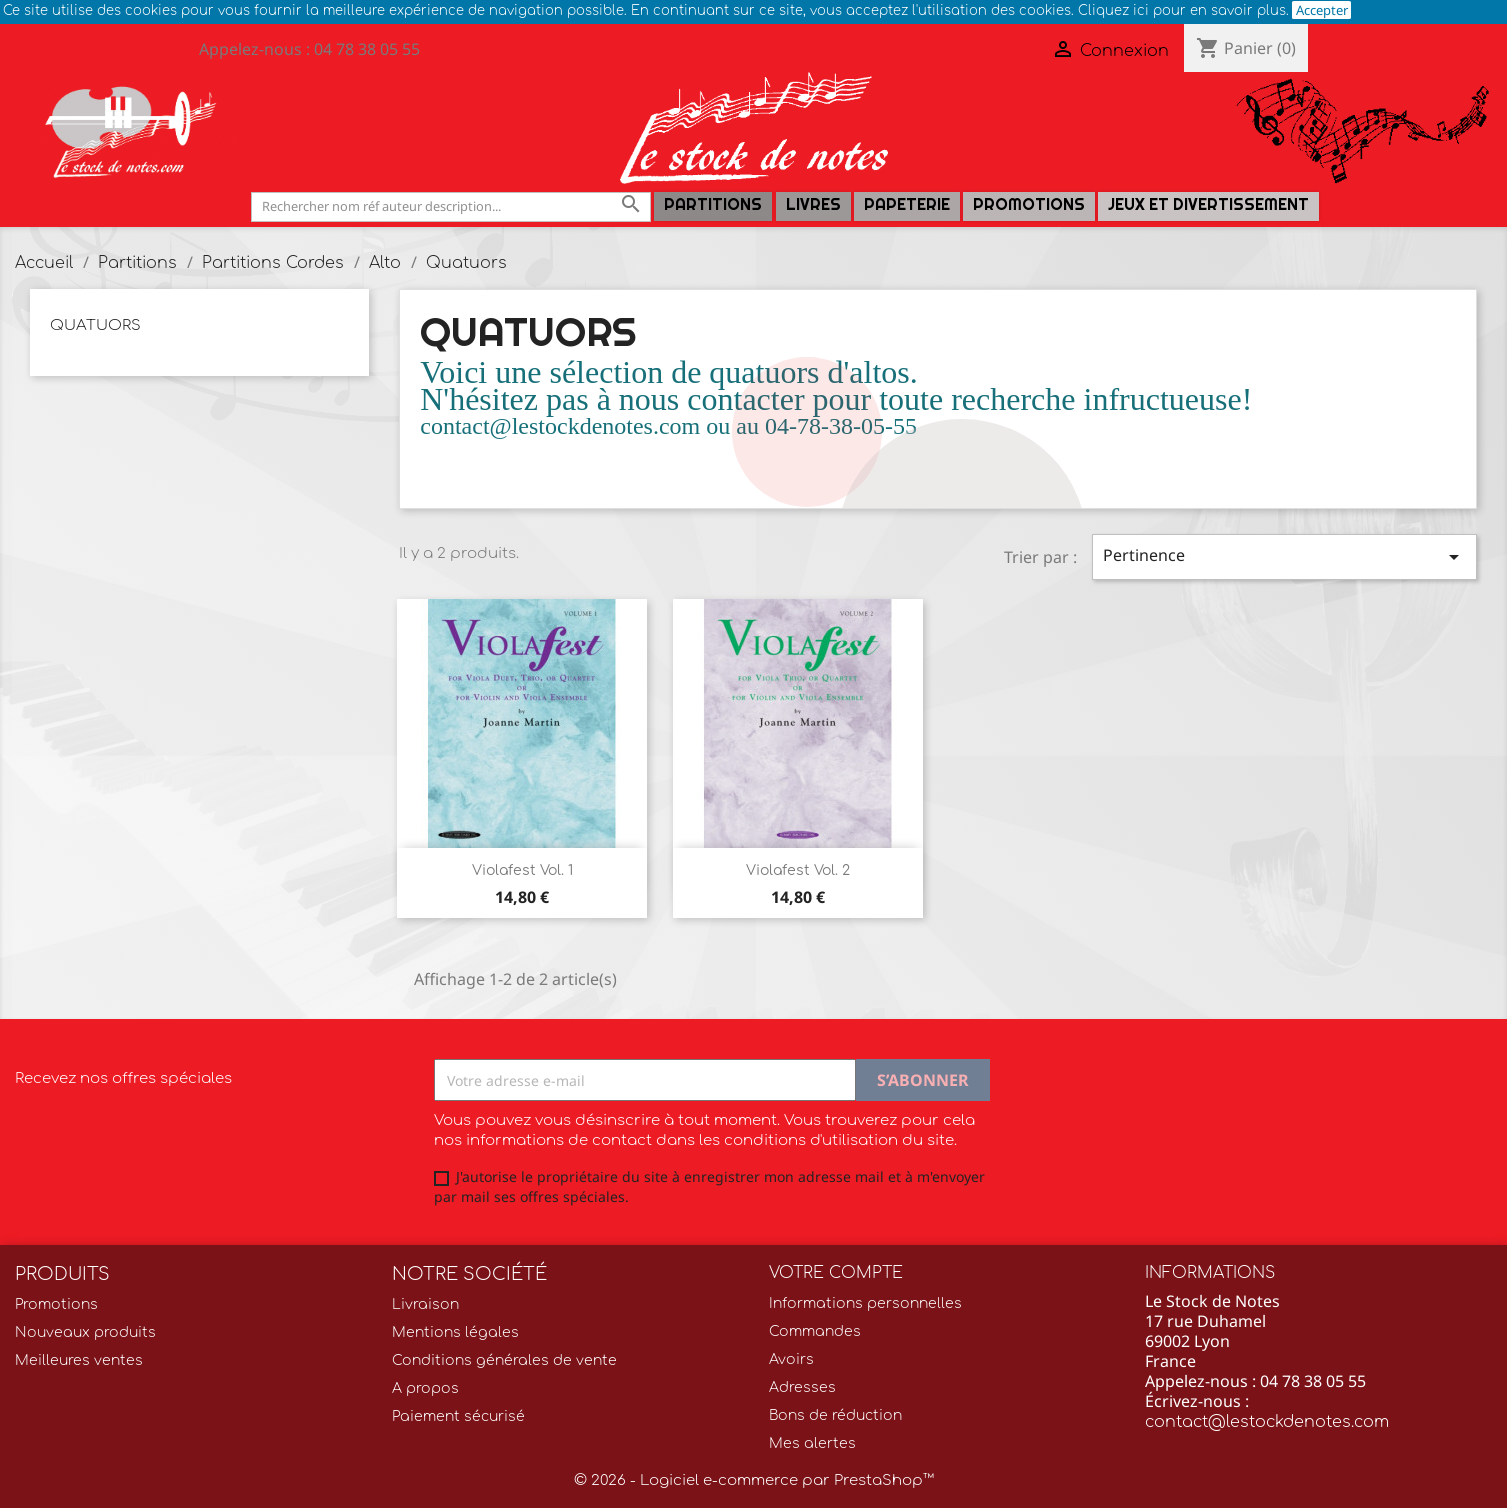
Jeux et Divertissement (1208, 204)
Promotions (1029, 204)
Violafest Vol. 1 (522, 870)
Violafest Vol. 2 (798, 870)
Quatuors (95, 325)
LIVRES (813, 204)
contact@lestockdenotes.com (1267, 1422)
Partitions (713, 204)
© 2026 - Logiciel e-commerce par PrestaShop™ (754, 1480)
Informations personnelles (865, 1303)
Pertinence (1284, 556)
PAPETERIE (907, 204)
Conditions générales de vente (504, 1360)
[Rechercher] (451, 206)
